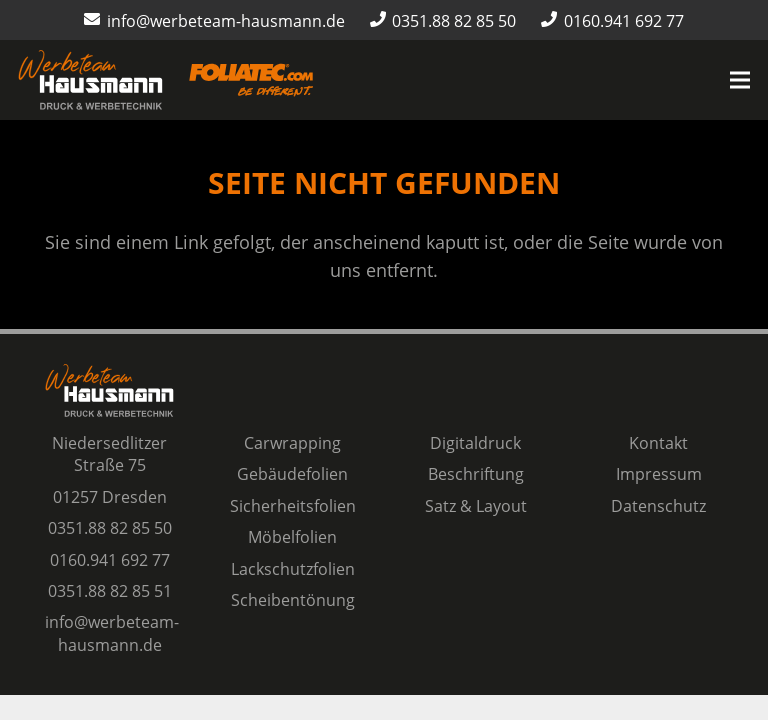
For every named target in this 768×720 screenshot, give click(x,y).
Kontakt (658, 443)
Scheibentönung (293, 600)
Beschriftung (476, 474)
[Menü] (740, 80)
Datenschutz (658, 506)
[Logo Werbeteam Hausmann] (90, 80)
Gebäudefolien (292, 474)
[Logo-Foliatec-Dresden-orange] (251, 80)
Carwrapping (292, 443)
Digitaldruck (475, 443)
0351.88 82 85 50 (110, 528)
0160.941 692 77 (110, 560)
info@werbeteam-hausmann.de (112, 633)
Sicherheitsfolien (293, 506)
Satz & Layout (476, 506)
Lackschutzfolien (293, 569)
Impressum (659, 474)
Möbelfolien (292, 537)
